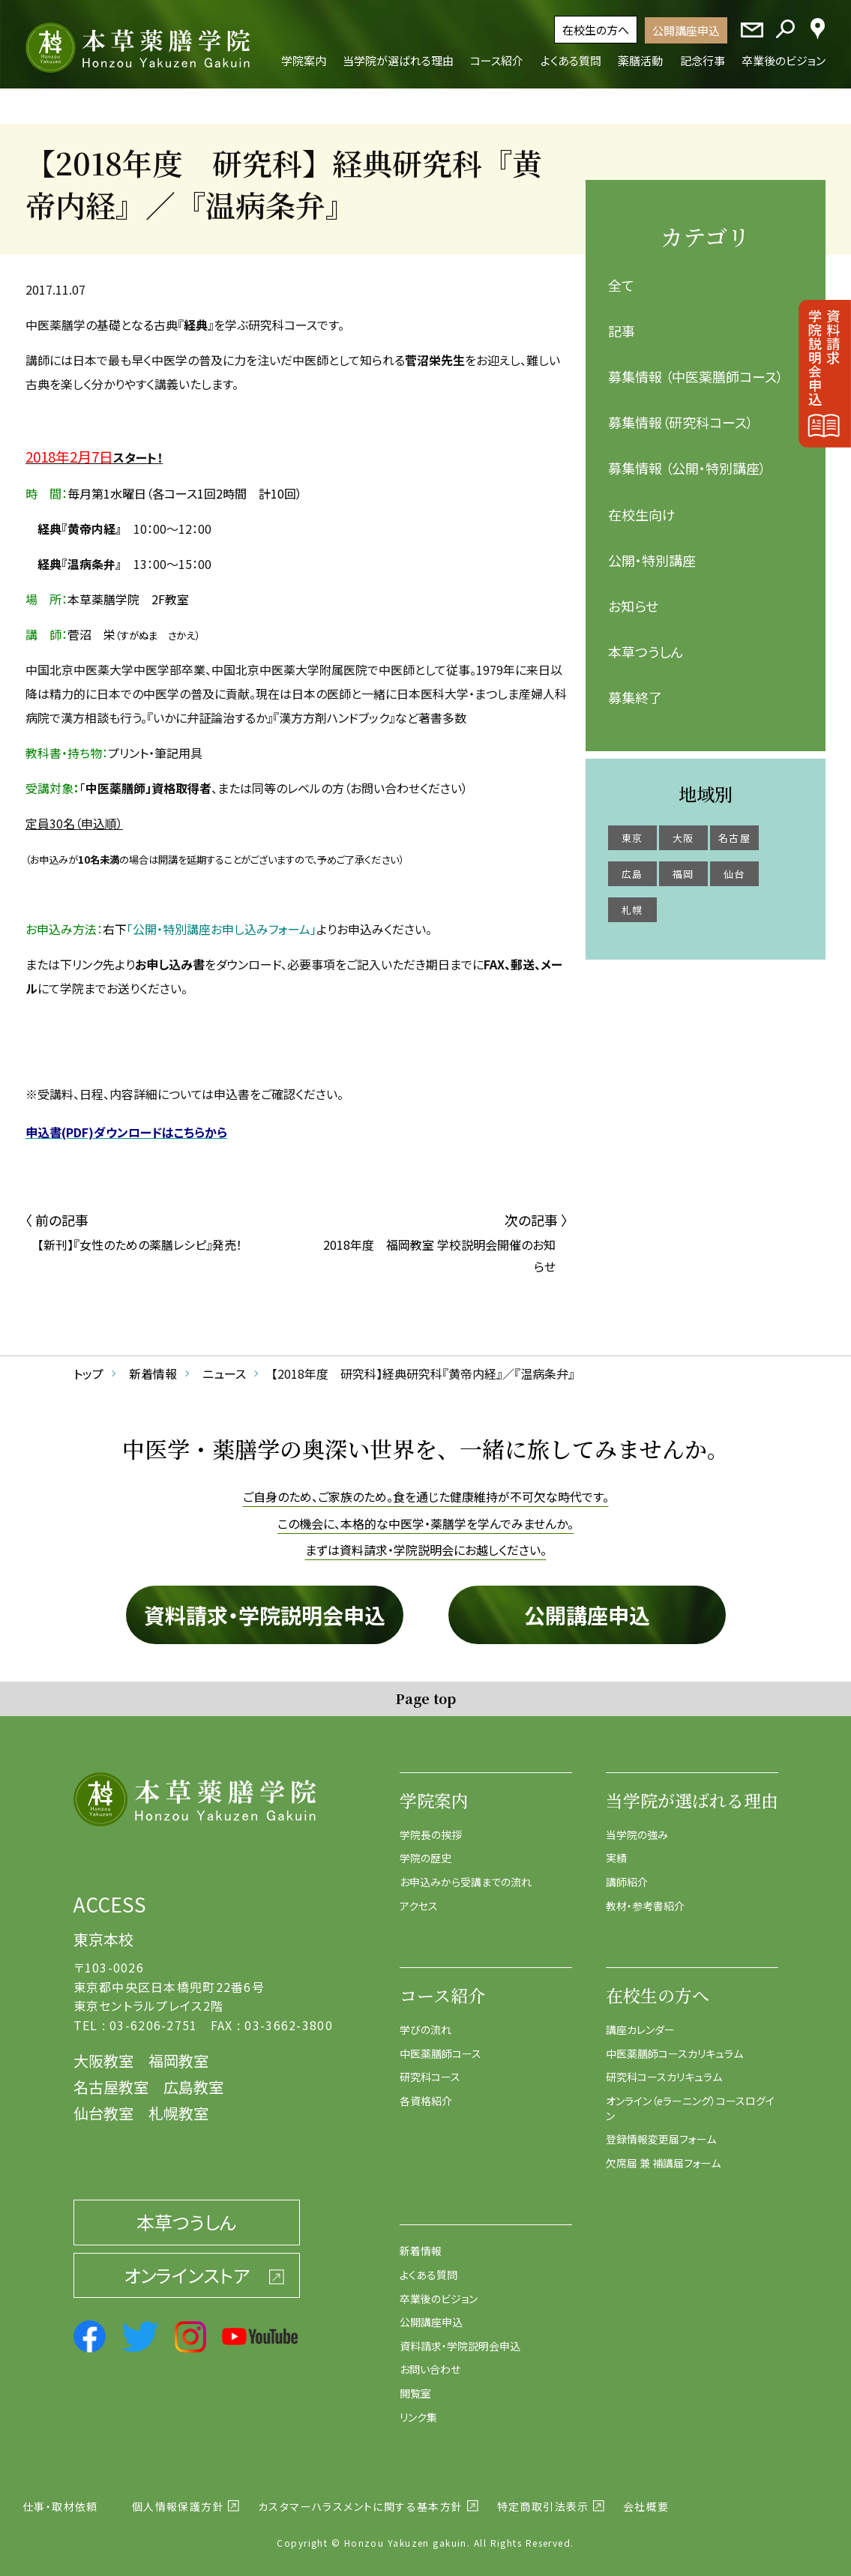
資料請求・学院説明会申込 (264, 1605)
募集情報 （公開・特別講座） (687, 459)
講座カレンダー (640, 2020)
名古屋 (734, 828)
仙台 (734, 864)
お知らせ (633, 597)
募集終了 (635, 688)
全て (621, 275)
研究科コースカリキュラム (664, 2067)
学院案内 (434, 1790)
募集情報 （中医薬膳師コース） (696, 367)
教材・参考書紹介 (645, 1896)
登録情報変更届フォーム (661, 2129)
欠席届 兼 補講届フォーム (663, 2153)
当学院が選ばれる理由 (692, 1790)
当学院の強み (637, 1824)
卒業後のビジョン (439, 2288)
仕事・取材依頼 (60, 2497)
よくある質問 (428, 2265)
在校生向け (642, 504)
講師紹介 (627, 1872)
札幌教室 (178, 2104)
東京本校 (103, 1930)
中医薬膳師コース (440, 2043)
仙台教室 (103, 2104)
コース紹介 (442, 1986)
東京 (632, 828)
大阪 (683, 828)
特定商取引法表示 (543, 2497)
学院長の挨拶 (431, 1824)
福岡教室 (178, 2051)
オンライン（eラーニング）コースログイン (690, 2099)
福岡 (683, 864)
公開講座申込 (686, 30)
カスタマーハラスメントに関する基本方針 (360, 2497)
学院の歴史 (425, 1848)
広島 (632, 864)
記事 (621, 321)
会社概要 (646, 2497)
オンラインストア (187, 2265)
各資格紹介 (426, 2091)
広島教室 (193, 2078)
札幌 (632, 900)
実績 (616, 1848)
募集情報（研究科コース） (681, 413)
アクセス (419, 1896)
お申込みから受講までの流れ (466, 1872)
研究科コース (430, 2067)
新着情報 (421, 2241)
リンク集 (418, 2407)
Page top (425, 1688)
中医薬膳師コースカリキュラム (674, 2043)
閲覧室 (415, 2384)
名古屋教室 (110, 2078)
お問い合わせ (430, 2360)
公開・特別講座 (652, 550)
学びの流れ (425, 2020)
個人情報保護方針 (178, 2497)
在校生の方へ (595, 29)
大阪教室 (103, 2051)
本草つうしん (645, 642)
